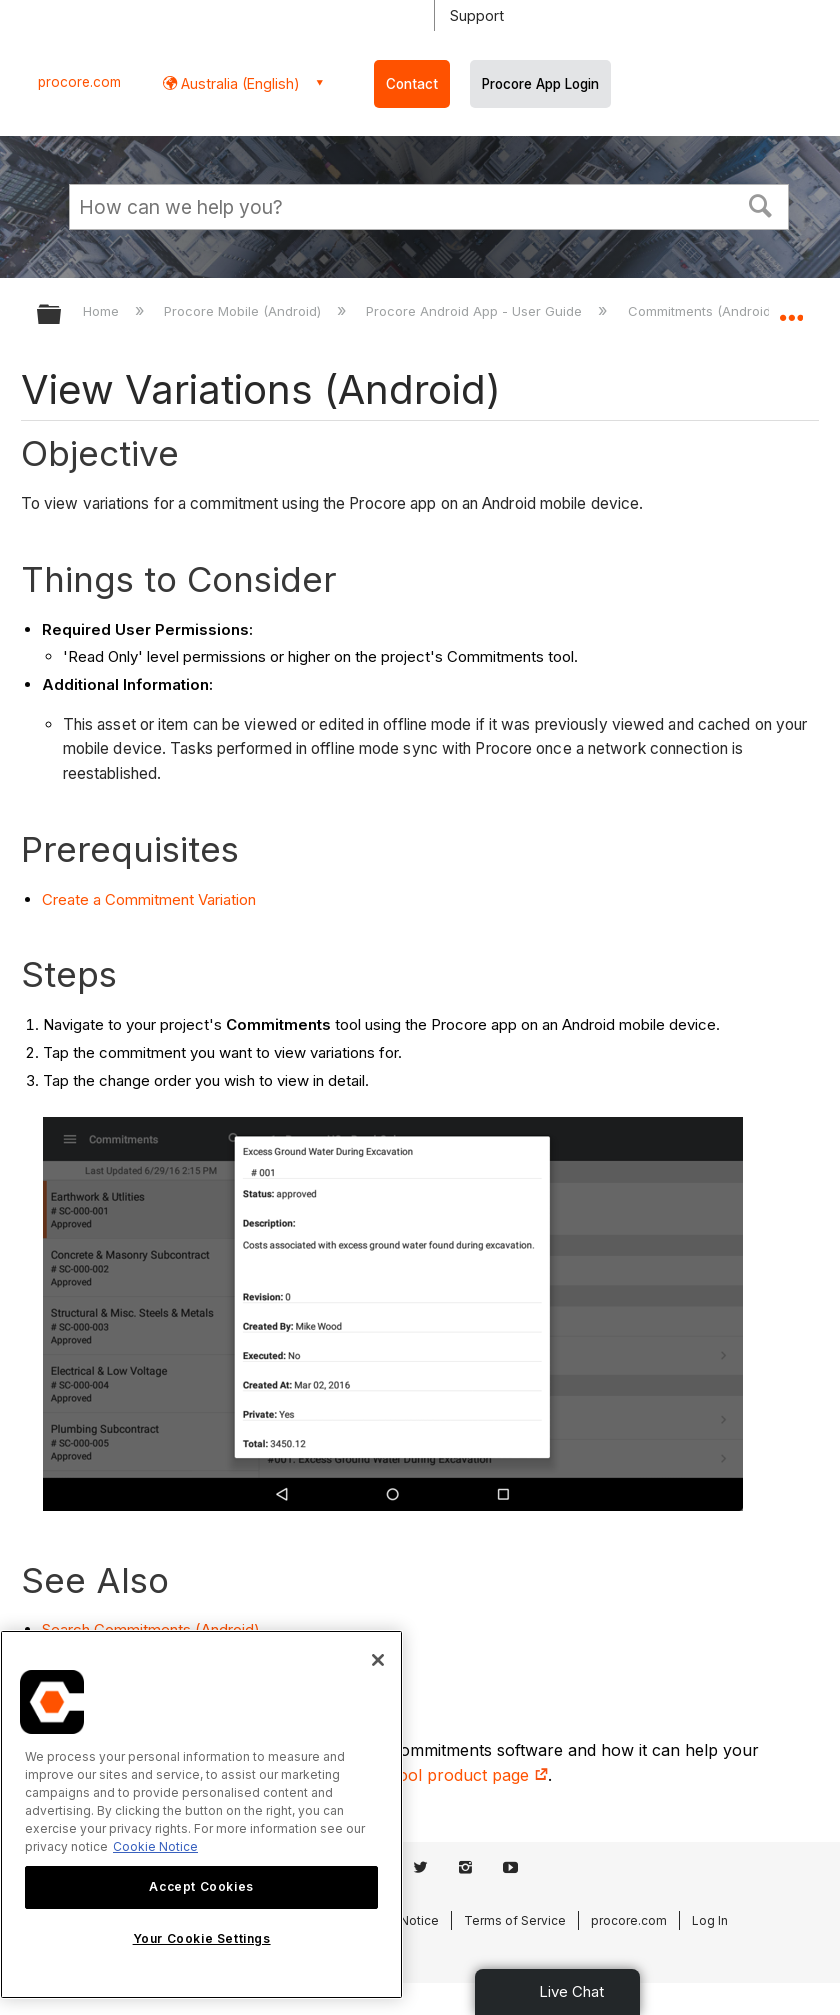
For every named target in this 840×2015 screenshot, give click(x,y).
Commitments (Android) (703, 311)
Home (103, 311)
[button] (761, 204)
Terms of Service (515, 1920)
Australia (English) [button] (238, 83)
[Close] (378, 1660)
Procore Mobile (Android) (244, 311)
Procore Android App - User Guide (476, 311)
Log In (710, 1920)
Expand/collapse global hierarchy (62, 315)
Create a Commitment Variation (149, 899)
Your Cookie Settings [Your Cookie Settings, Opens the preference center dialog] (202, 1938)
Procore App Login (540, 84)
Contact (412, 84)
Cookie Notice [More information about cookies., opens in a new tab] (155, 1846)
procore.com (79, 82)
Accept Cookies (201, 1886)
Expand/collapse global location (791, 308)
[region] (201, 1814)
